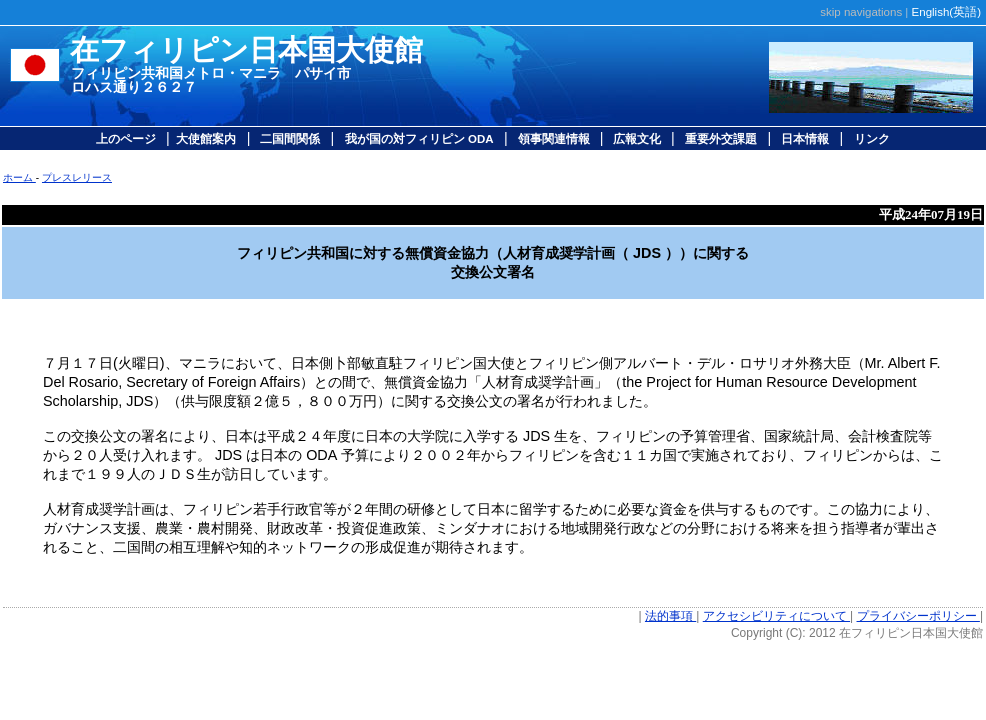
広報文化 (637, 139)
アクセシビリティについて (776, 616)
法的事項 (670, 616)
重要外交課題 (721, 139)
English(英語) (946, 12)
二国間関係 (288, 139)
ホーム (19, 177)
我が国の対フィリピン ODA (419, 139)
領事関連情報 (555, 139)
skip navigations (861, 12)
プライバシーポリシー (918, 616)
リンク (872, 139)
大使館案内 (206, 139)
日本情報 (803, 139)
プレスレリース (77, 177)
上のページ (127, 139)
